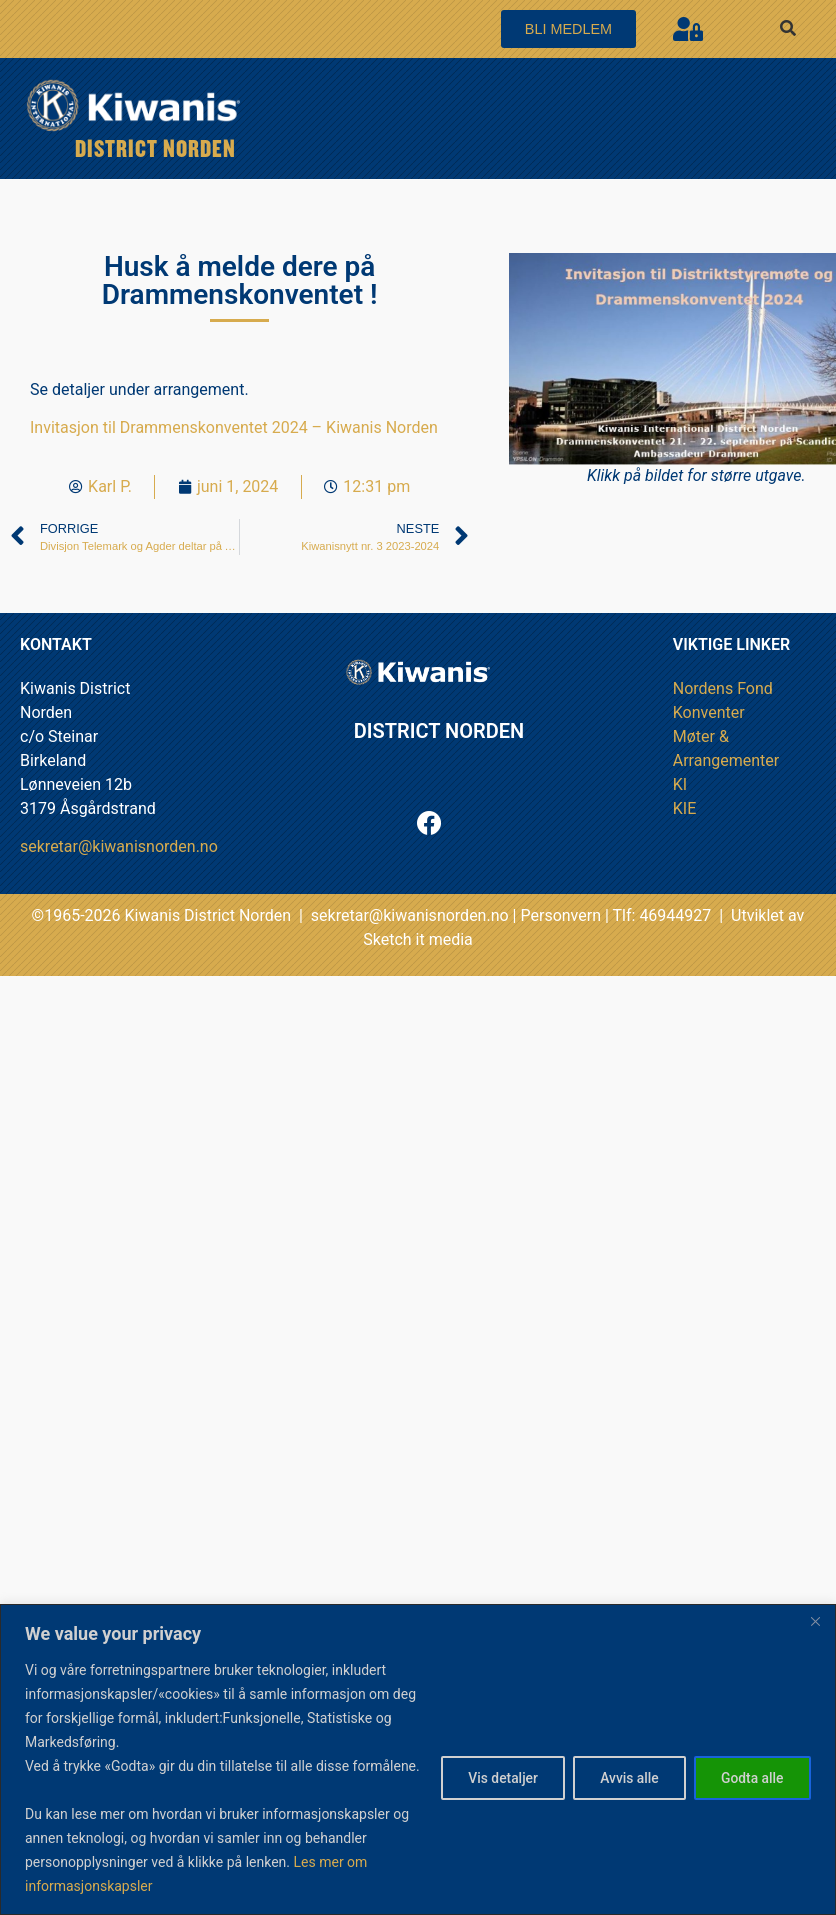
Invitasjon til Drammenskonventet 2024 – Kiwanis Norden (234, 427)
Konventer (709, 712)
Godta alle (750, 1766)
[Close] (815, 1597)
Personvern (560, 915)
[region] (418, 1747)
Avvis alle (622, 1766)
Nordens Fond (723, 688)
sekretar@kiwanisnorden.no (119, 846)
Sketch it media (418, 939)
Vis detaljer (492, 1766)
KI (680, 784)
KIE (684, 808)
